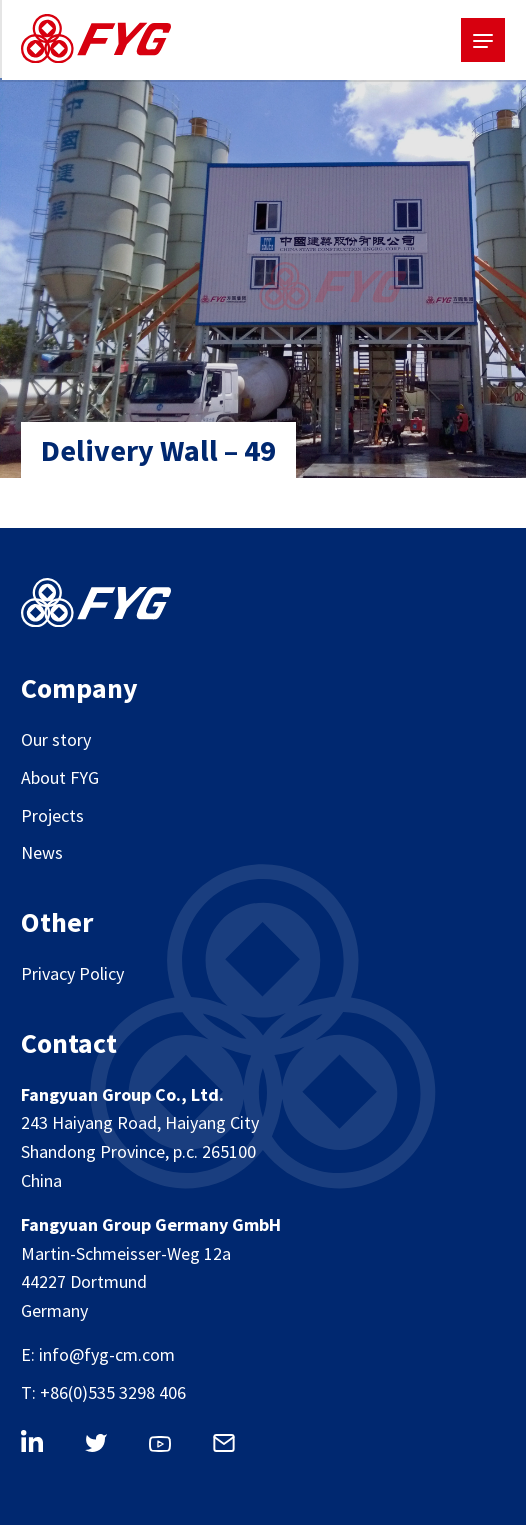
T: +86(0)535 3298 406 (103, 1392)
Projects (52, 815)
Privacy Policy (72, 973)
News (42, 852)
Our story (56, 739)
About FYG (60, 777)
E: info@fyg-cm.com (98, 1354)
